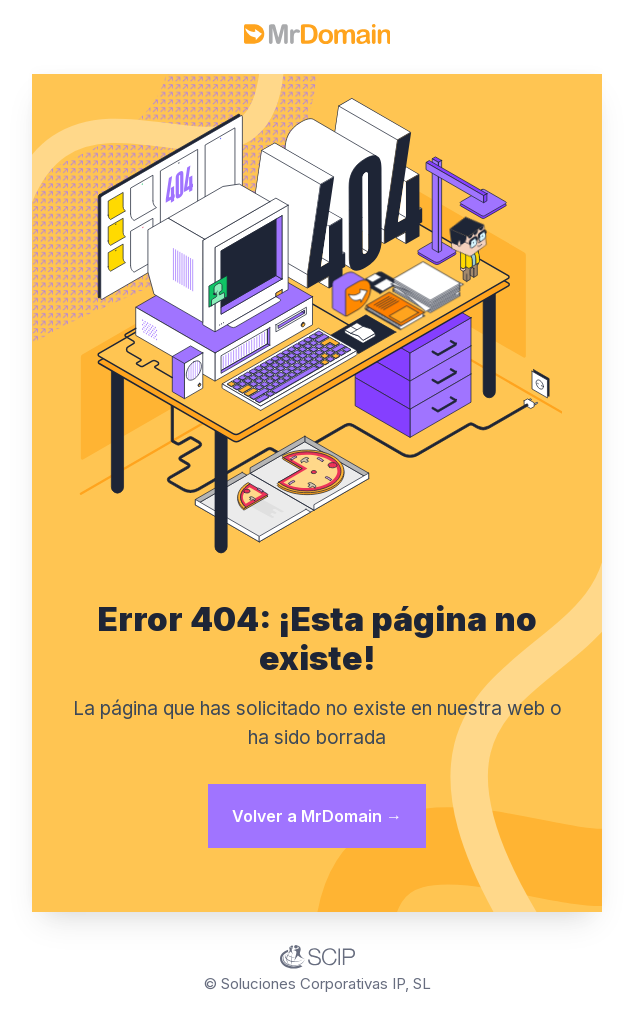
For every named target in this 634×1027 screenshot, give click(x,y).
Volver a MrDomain (317, 816)
